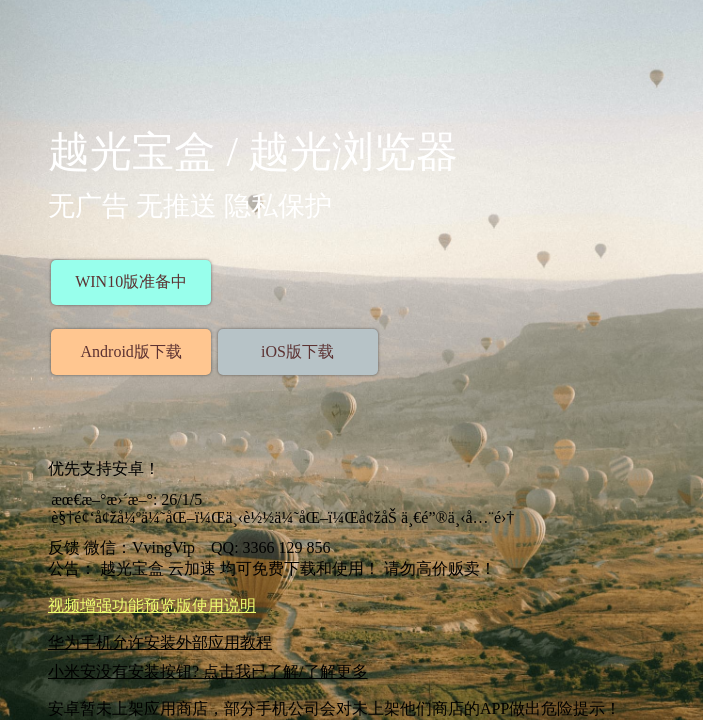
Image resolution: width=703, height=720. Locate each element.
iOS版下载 (297, 351)
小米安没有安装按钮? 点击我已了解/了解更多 (208, 671)
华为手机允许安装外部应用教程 (160, 642)
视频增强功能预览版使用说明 (152, 605)
